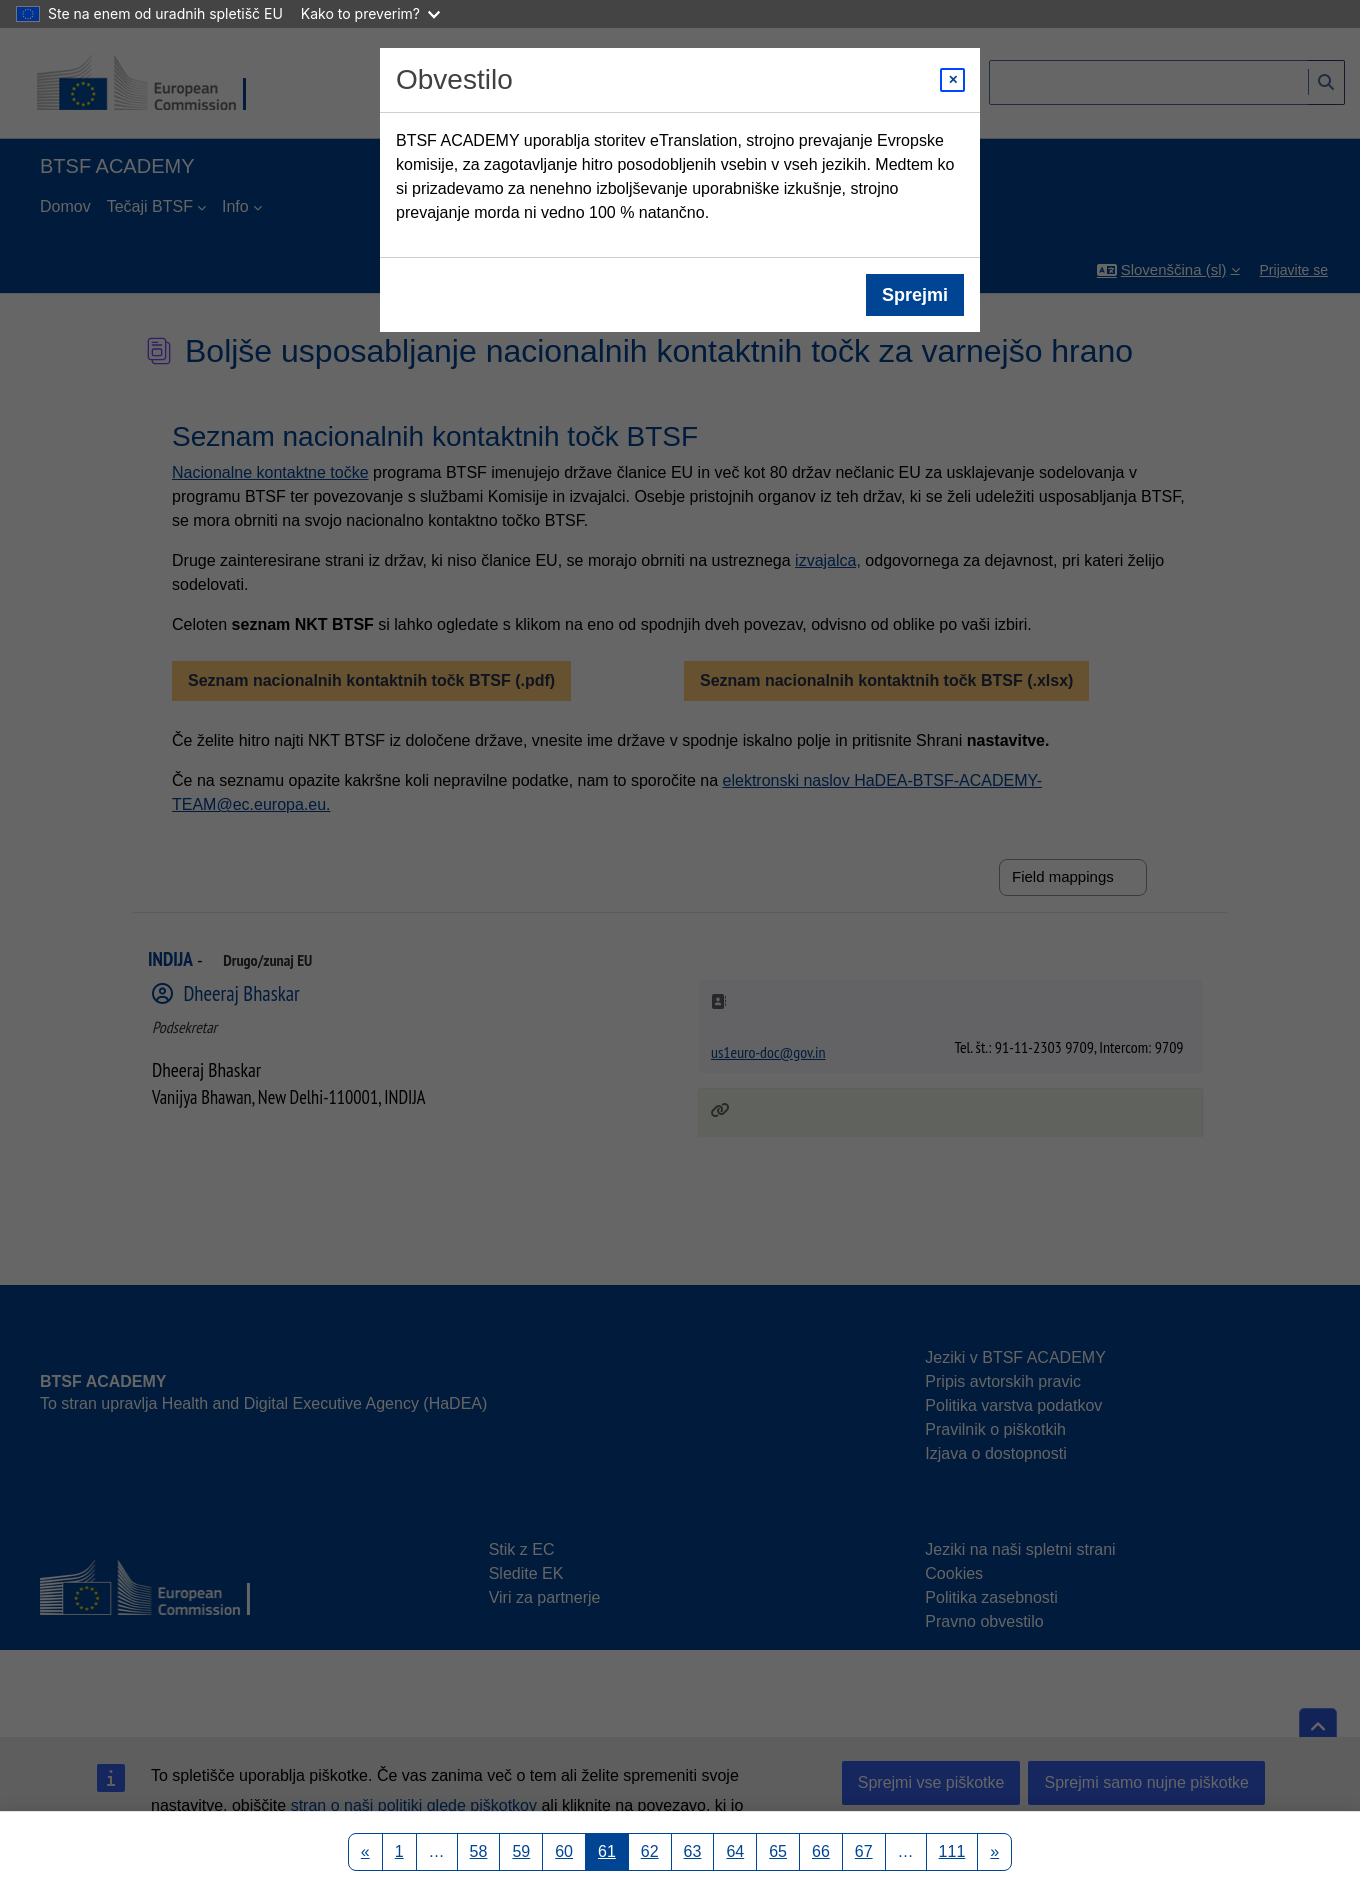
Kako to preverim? (370, 13)
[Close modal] (952, 80)
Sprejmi (915, 295)
